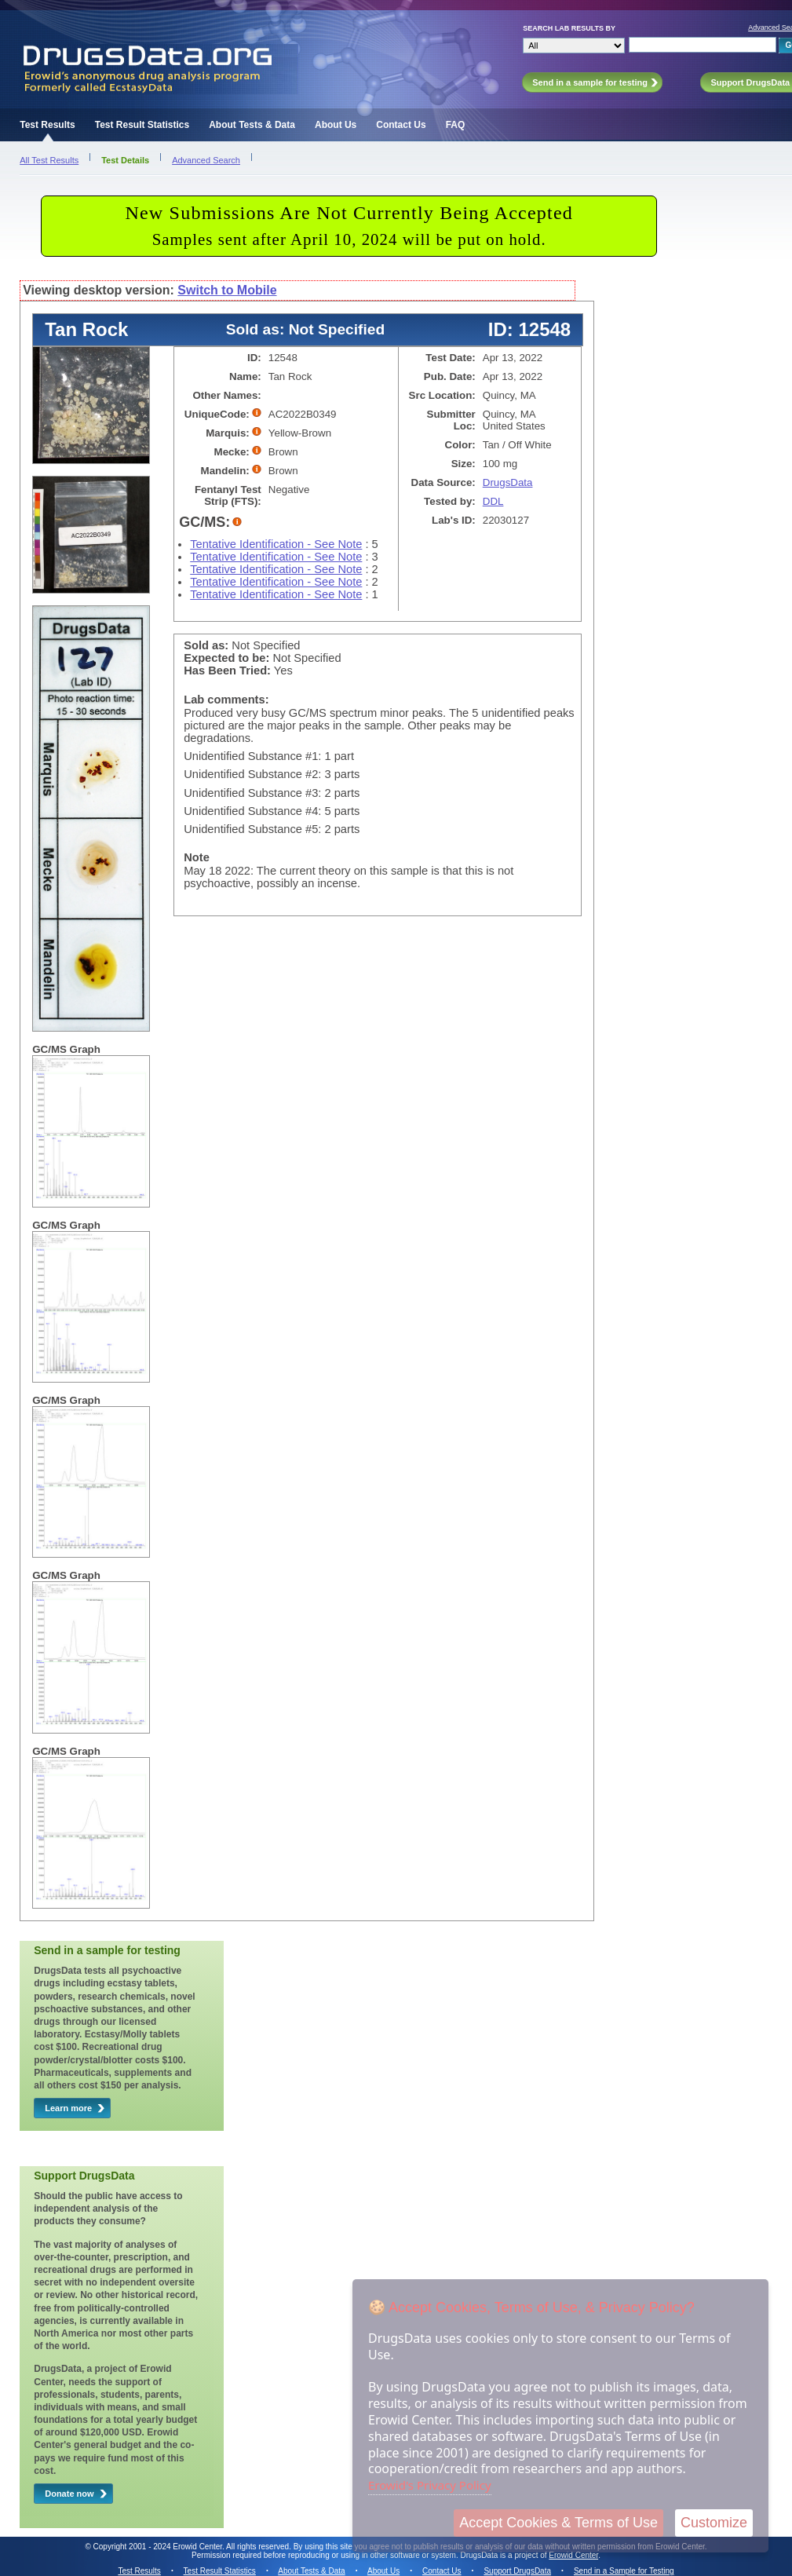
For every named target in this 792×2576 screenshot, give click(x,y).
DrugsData (508, 482)
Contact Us (400, 124)
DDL (493, 501)
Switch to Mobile (226, 290)
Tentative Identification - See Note (276, 544)
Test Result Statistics (142, 124)
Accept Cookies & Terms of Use (558, 2522)
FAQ (455, 124)
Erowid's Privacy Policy (429, 2485)
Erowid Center (573, 2555)
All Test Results (49, 160)
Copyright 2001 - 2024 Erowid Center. (158, 2546)
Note (197, 857)
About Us (335, 124)
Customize (714, 2522)
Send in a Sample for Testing (624, 2571)
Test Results (47, 124)
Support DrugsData (517, 2571)
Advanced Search (206, 160)
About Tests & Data (252, 124)
